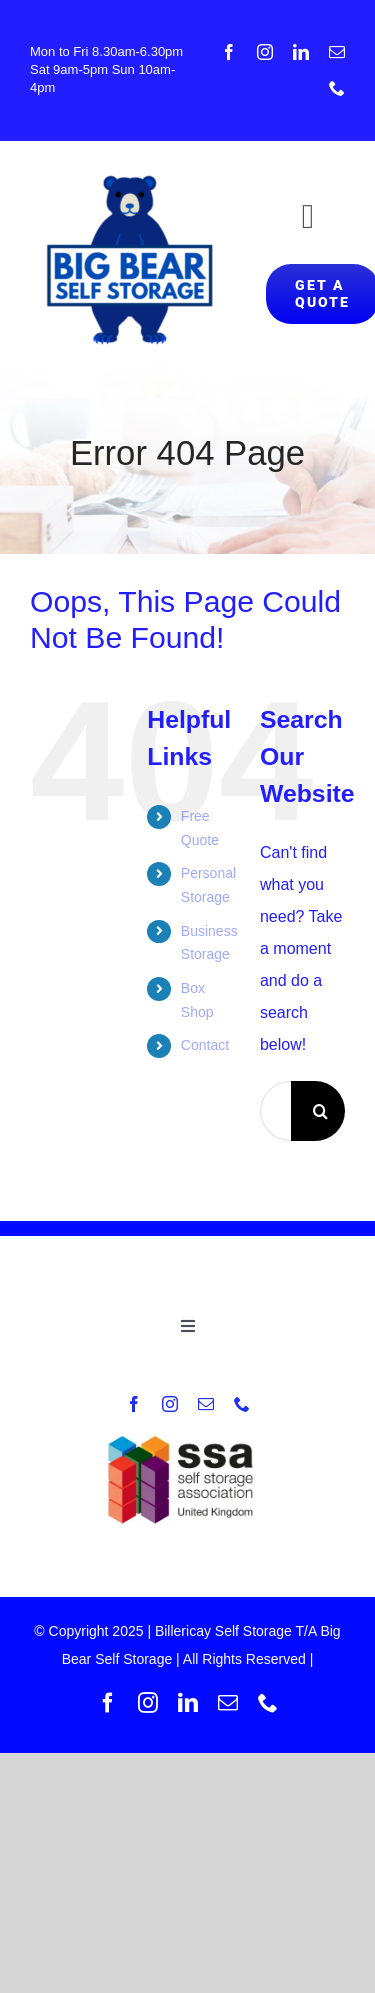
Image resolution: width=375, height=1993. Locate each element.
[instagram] (265, 52)
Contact (205, 1045)
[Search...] (275, 1111)
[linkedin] (301, 52)
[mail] (337, 52)
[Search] (321, 1111)
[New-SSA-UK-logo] (187, 1439)
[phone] (337, 88)
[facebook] (229, 52)
